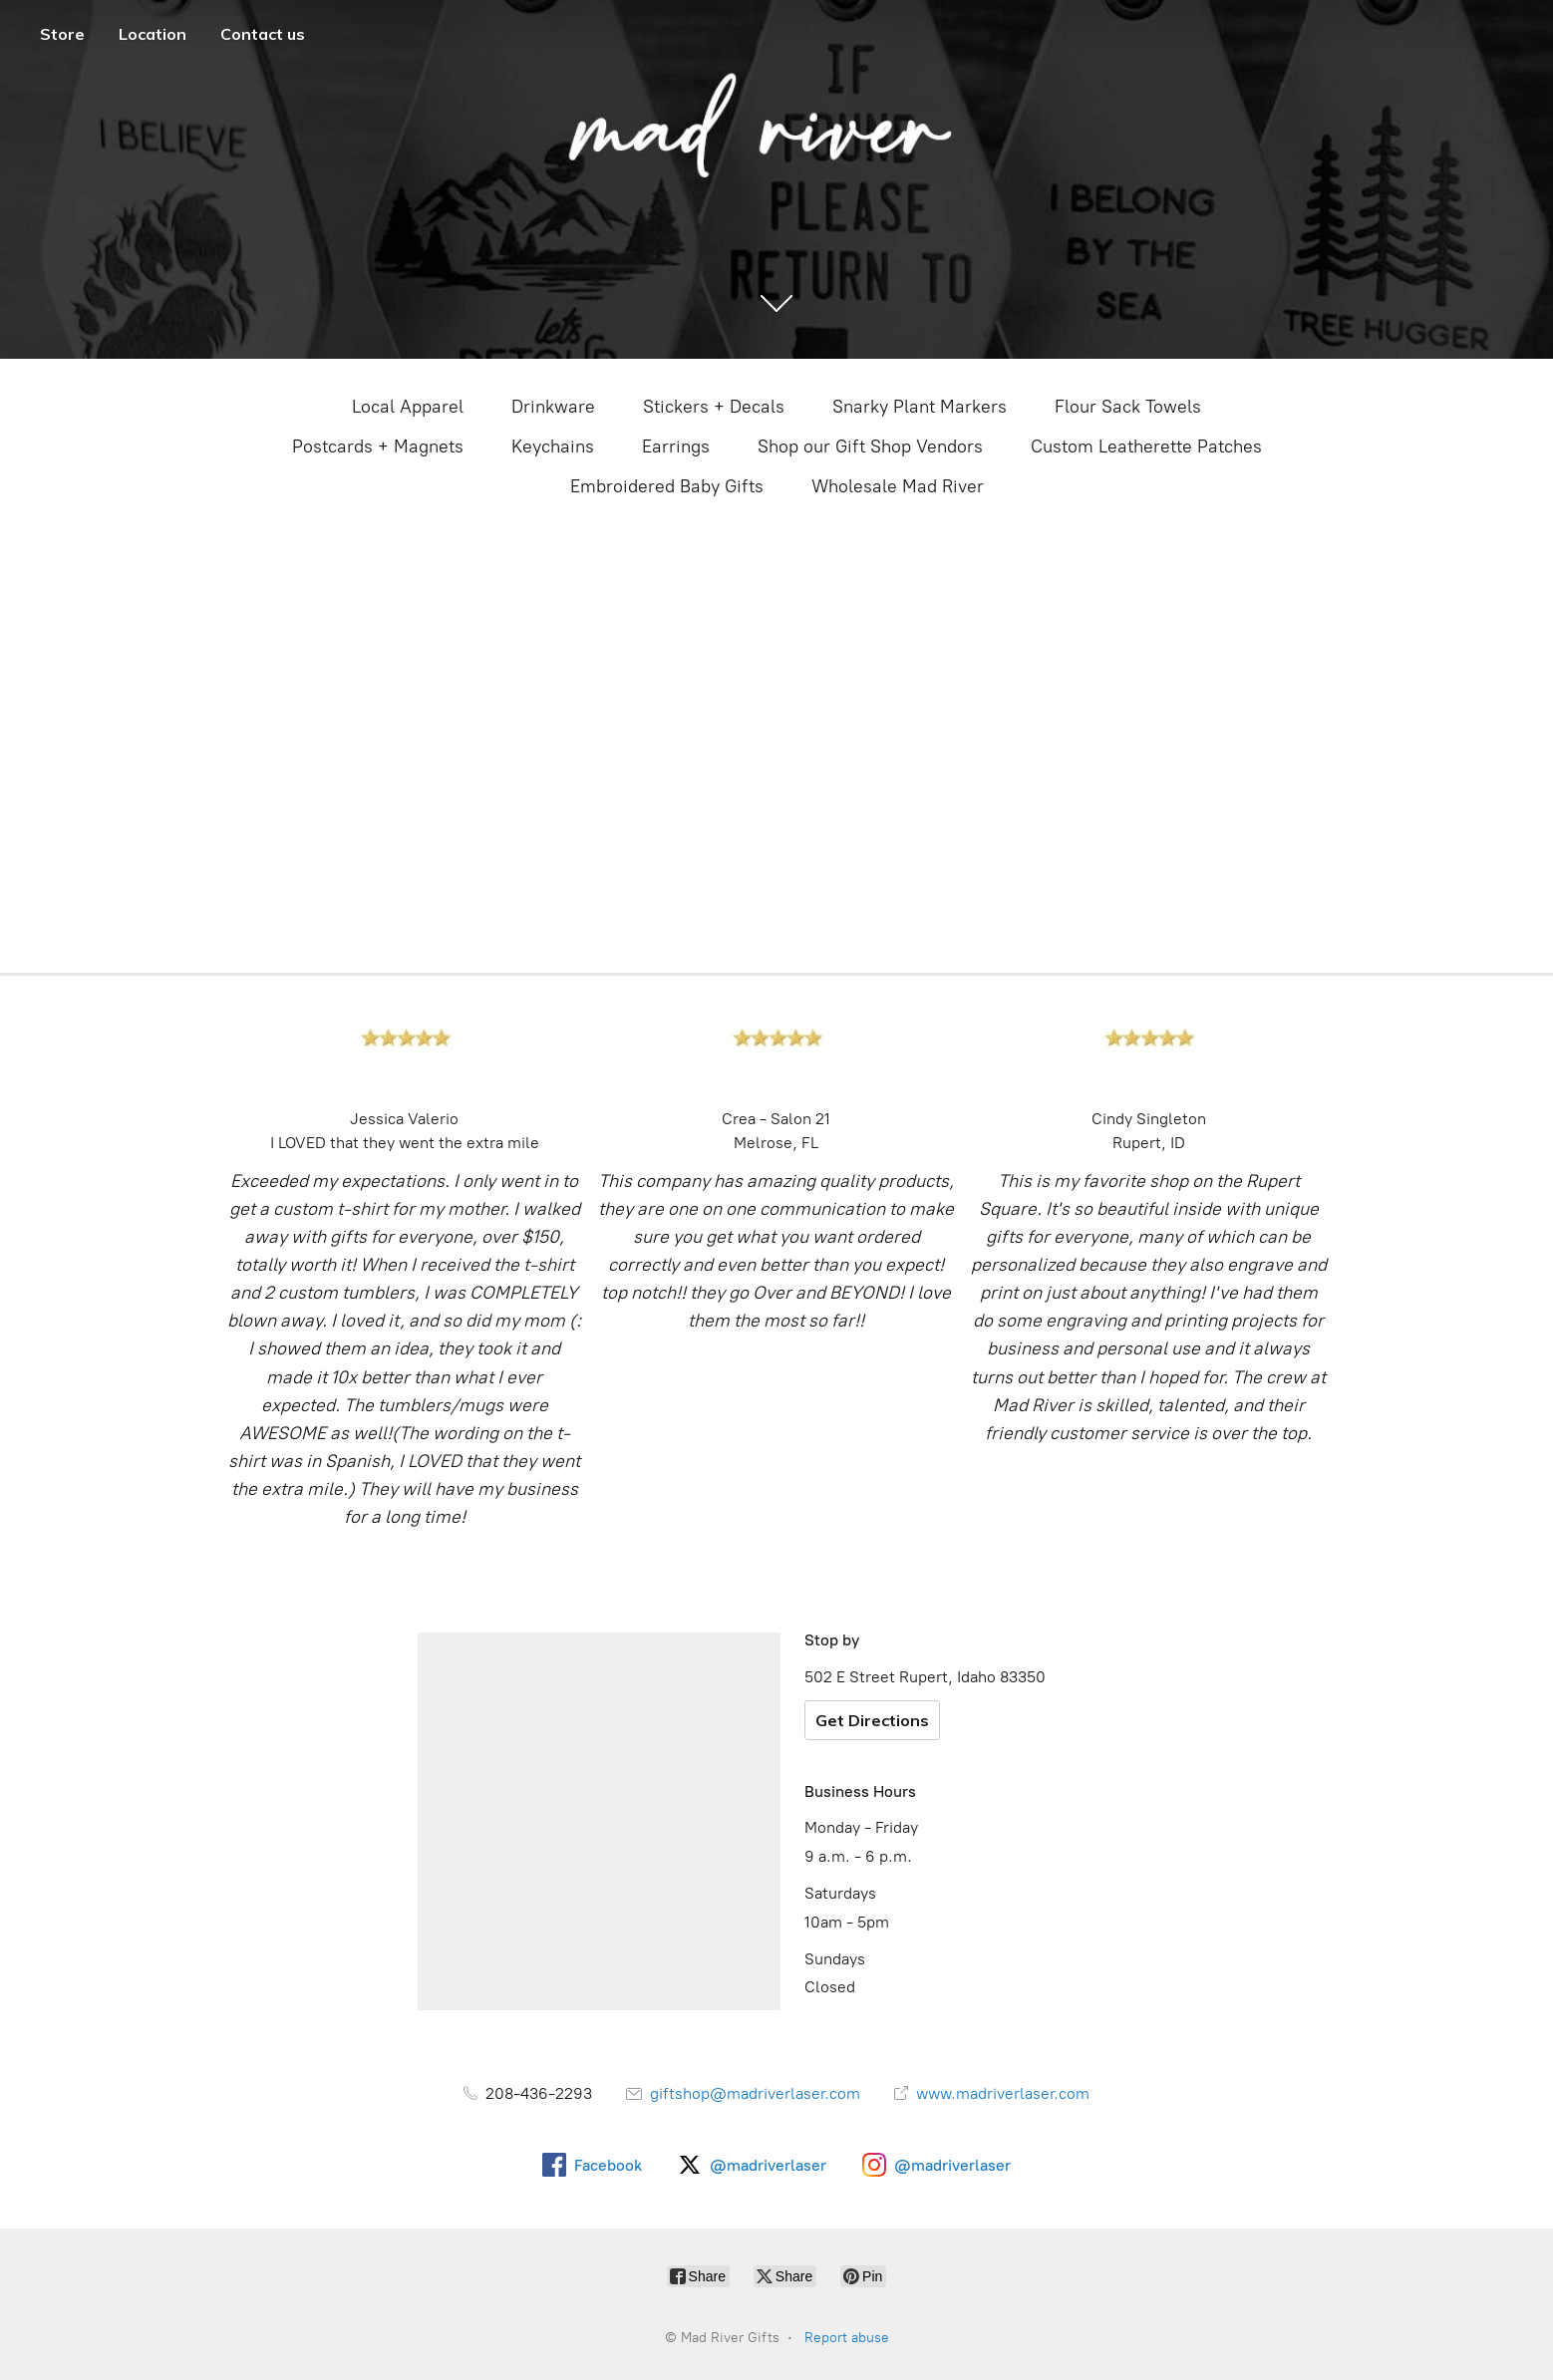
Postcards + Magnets (378, 446)
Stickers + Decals (713, 407)
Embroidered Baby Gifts (667, 486)
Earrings (676, 446)
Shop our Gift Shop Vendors (870, 446)
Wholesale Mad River (897, 486)
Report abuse (846, 2337)
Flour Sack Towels (1128, 407)
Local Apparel (408, 407)
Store (62, 34)
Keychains (552, 446)
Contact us (262, 34)
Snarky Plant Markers (919, 407)
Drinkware (553, 407)
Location (152, 34)
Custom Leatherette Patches (1146, 446)
